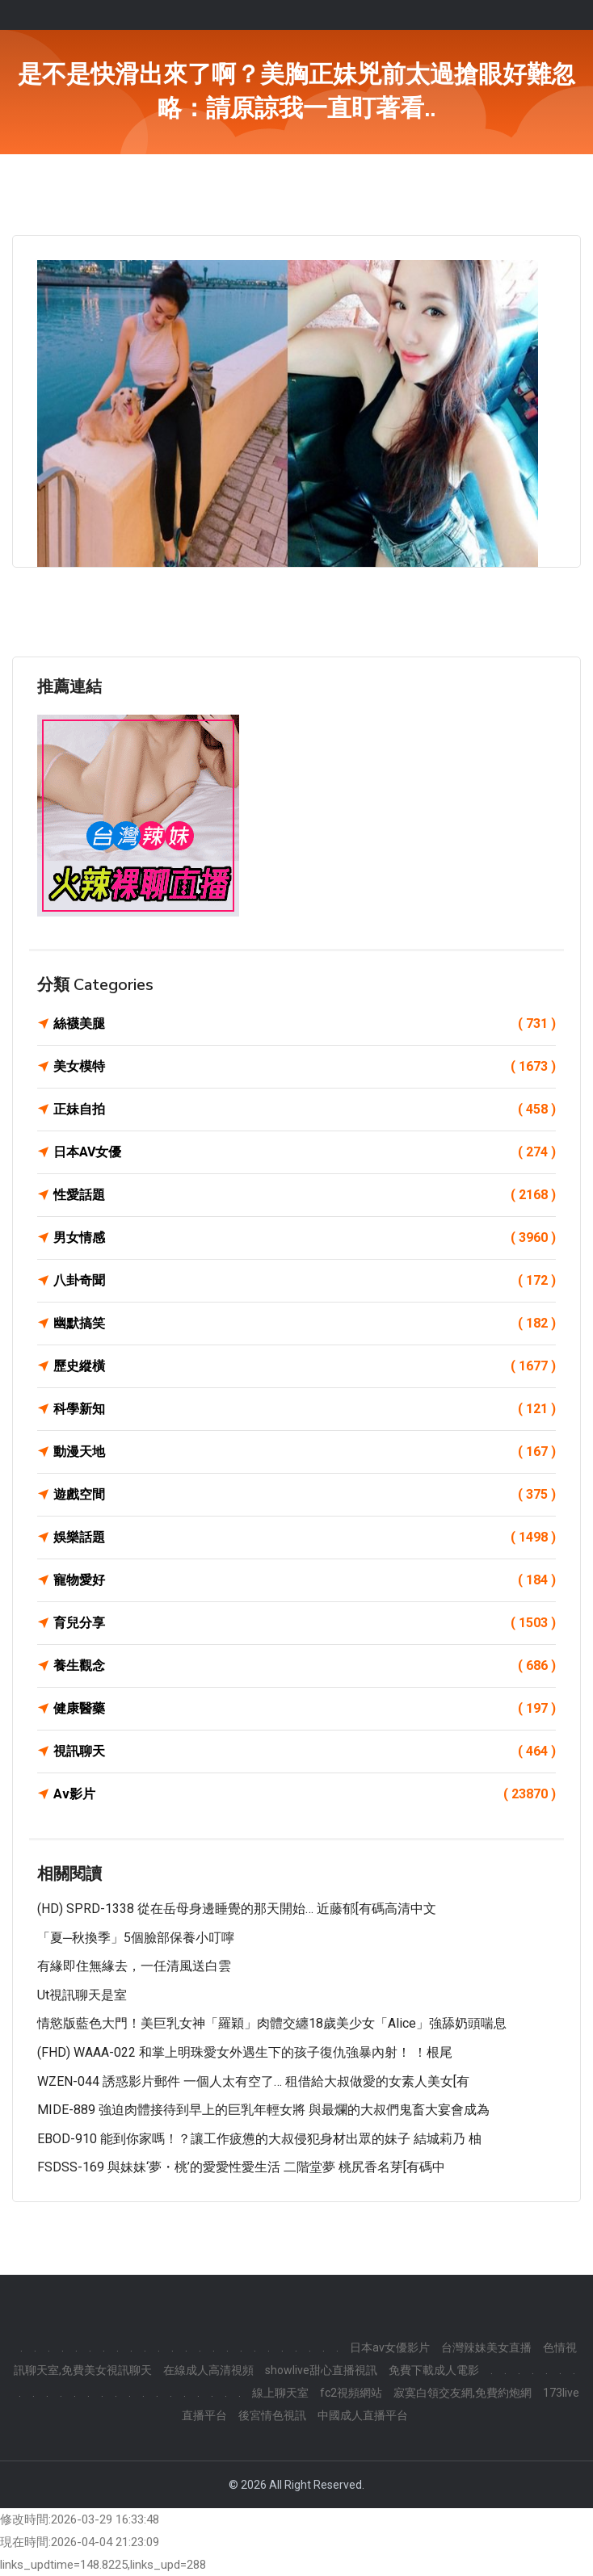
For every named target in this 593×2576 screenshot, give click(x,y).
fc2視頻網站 (351, 2392)
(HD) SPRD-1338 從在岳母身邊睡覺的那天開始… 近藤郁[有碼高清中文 (236, 1908)
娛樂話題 (304, 1537)
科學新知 (304, 1409)
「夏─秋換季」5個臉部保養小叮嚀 (135, 1937)
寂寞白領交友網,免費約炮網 (462, 2392)
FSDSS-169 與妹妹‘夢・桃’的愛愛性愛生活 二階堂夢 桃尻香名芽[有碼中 (241, 2167)
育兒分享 (304, 1623)
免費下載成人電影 (434, 2370)
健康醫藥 (304, 1708)
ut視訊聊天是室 (82, 1995)
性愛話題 (304, 1195)
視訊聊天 (304, 1751)
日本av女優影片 (390, 2347)
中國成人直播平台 (363, 2415)
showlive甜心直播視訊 (321, 2370)
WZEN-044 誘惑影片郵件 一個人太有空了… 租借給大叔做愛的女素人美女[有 (253, 2081)
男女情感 (304, 1238)
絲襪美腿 (304, 1024)
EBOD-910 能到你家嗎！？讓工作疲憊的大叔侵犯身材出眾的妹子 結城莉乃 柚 (259, 2138)
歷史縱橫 (304, 1366)
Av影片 (304, 1794)
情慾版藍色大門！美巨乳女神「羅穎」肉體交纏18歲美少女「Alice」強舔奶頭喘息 (272, 2023)
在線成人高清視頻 (208, 2370)
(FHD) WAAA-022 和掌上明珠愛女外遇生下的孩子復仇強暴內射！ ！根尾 (244, 2052)
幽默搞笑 (304, 1323)
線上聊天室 (280, 2392)
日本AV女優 (304, 1152)
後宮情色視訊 (272, 2415)
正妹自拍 (304, 1109)
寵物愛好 (304, 1580)
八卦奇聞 (304, 1280)
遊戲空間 (304, 1494)
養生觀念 (304, 1666)
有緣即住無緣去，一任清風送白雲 (134, 1966)
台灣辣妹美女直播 (486, 2347)
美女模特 (304, 1066)
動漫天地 (304, 1452)
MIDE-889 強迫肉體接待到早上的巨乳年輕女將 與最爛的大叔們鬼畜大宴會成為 (263, 2109)
